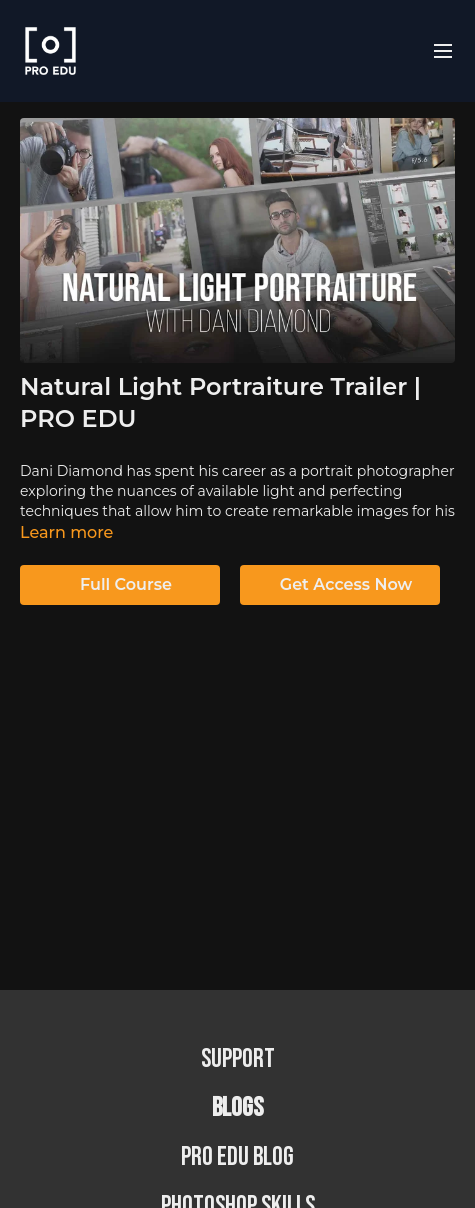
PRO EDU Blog (237, 1157)
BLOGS (237, 1108)
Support (238, 1059)
